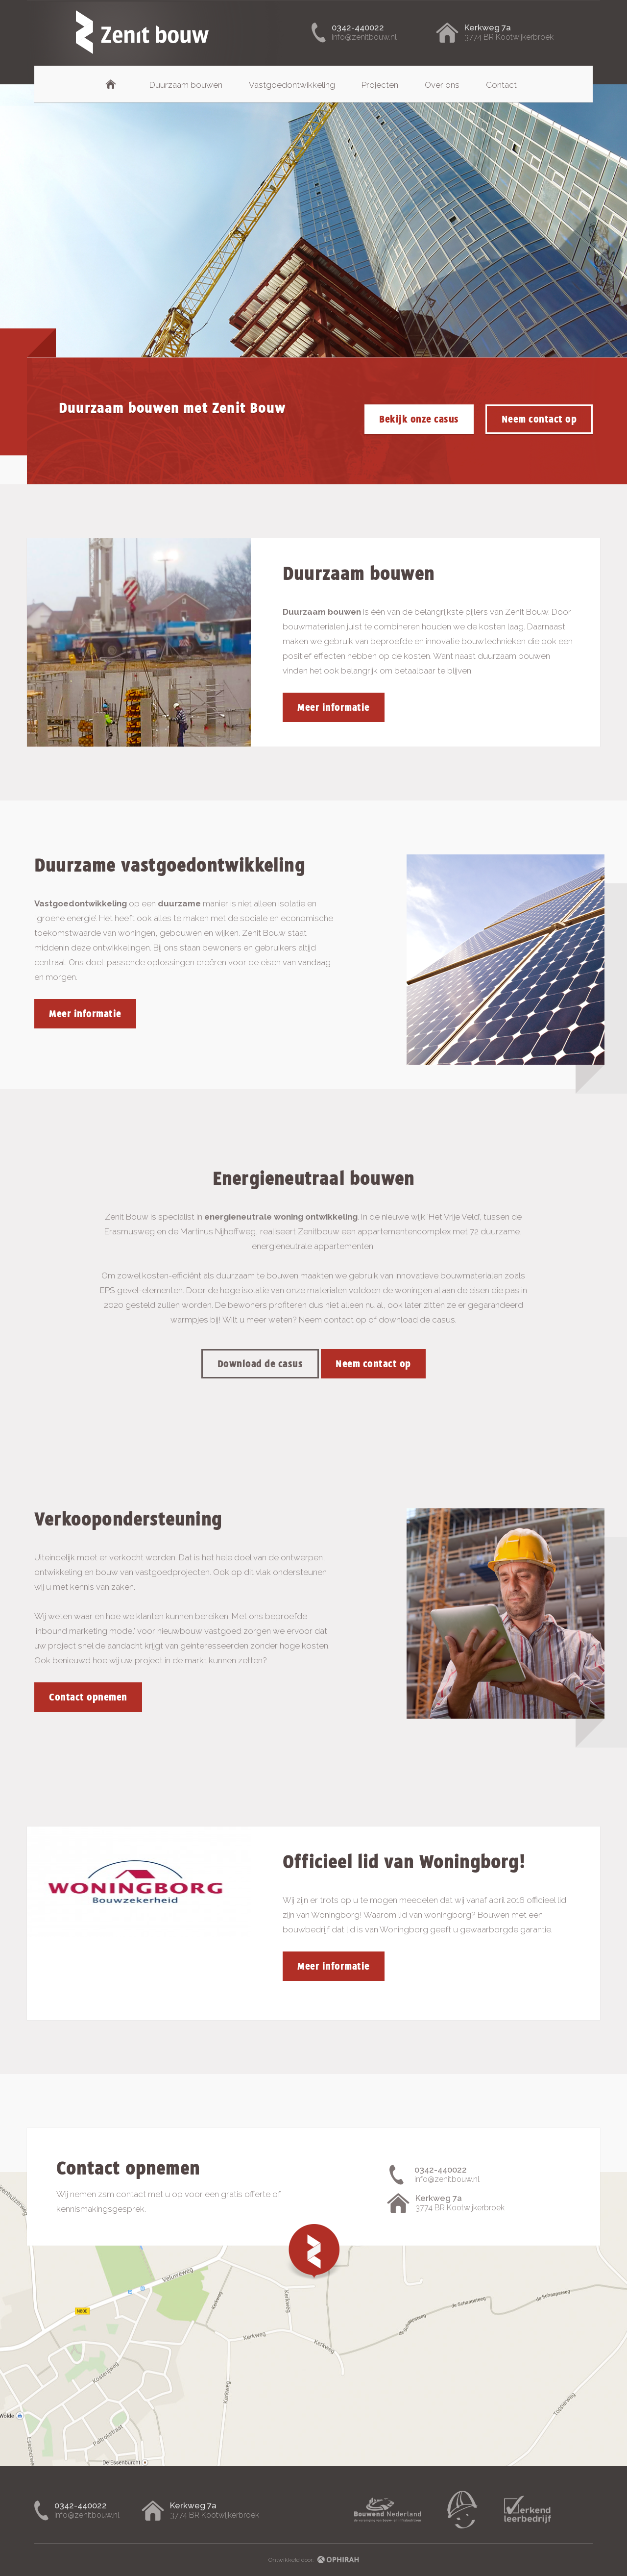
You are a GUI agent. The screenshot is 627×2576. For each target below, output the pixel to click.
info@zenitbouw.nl (364, 37)
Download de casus (260, 1364)
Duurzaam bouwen (185, 85)
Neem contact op (539, 419)
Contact (501, 85)
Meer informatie (333, 707)
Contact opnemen (88, 1697)
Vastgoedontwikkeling (292, 85)
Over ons (442, 85)
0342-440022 (358, 27)
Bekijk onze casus (419, 419)
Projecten (380, 85)
